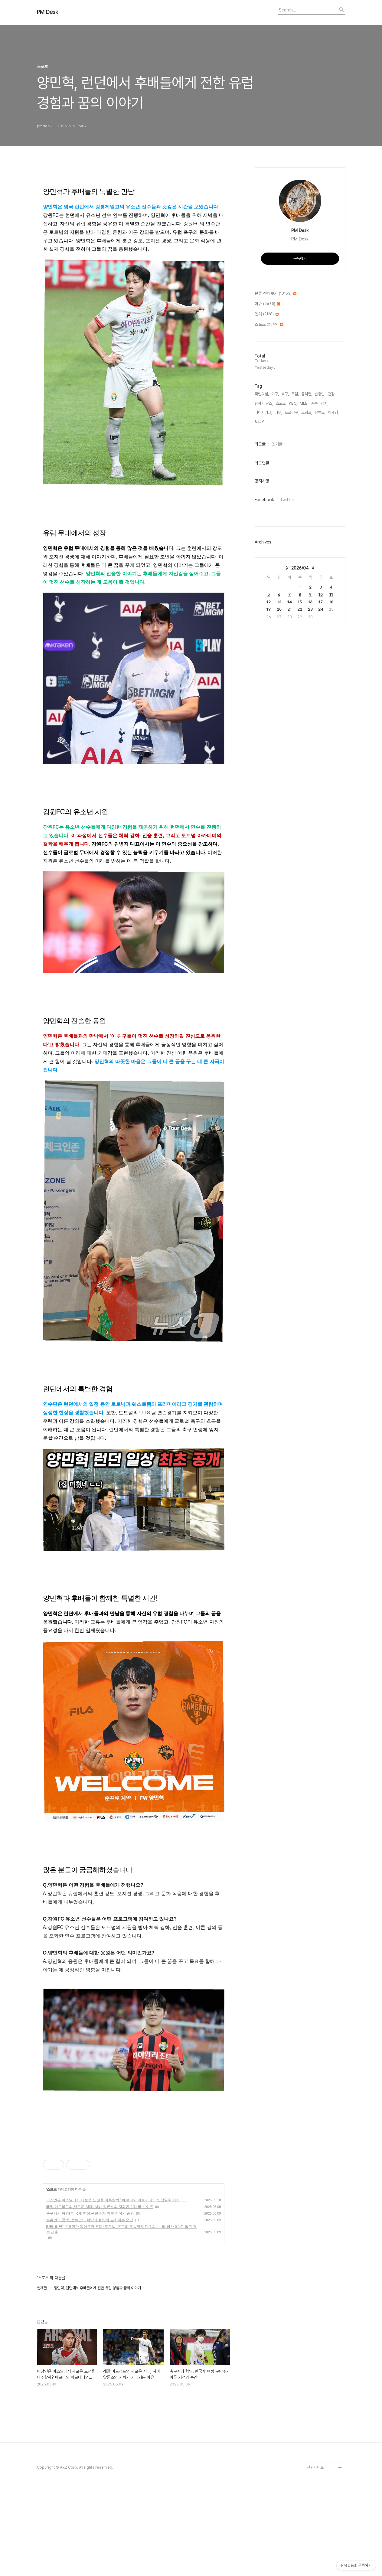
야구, (275, 394)
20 (279, 609)
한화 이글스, (264, 403)
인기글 (277, 444)
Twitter (287, 499)
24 (320, 609)
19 (268, 609)
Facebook (264, 499)
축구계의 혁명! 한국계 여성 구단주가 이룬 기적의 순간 (90, 2298)
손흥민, (320, 394)
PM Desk (47, 12)
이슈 (267, 304)
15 (300, 602)
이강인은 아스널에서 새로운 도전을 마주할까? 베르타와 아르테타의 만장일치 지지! (113, 2285)
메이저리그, (263, 412)
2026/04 (300, 568)
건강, (331, 394)
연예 (267, 314)
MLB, (304, 403)
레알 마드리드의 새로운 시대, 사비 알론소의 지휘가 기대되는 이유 (99, 2291)
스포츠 (52, 2274)
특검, (295, 394)
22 (299, 609)
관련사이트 (315, 2552)
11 (331, 594)
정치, (324, 403)
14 (289, 602)
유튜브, (320, 412)
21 (289, 609)
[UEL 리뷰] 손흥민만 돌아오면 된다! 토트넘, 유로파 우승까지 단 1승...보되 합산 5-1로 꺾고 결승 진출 (121, 2314)
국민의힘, (262, 394)
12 (268, 602)
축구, (285, 394)
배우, (278, 412)
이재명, (333, 412)
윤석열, (306, 394)
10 (320, 594)
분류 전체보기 (275, 294)
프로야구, (292, 412)
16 (310, 602)
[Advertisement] (133, 2183)
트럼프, (306, 412)
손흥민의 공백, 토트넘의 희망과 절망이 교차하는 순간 (89, 2305)
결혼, (314, 403)
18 (331, 602)
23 (310, 609)
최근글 (260, 444)
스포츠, (281, 403)
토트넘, (260, 421)
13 (279, 602)
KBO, (293, 403)
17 (320, 602)
